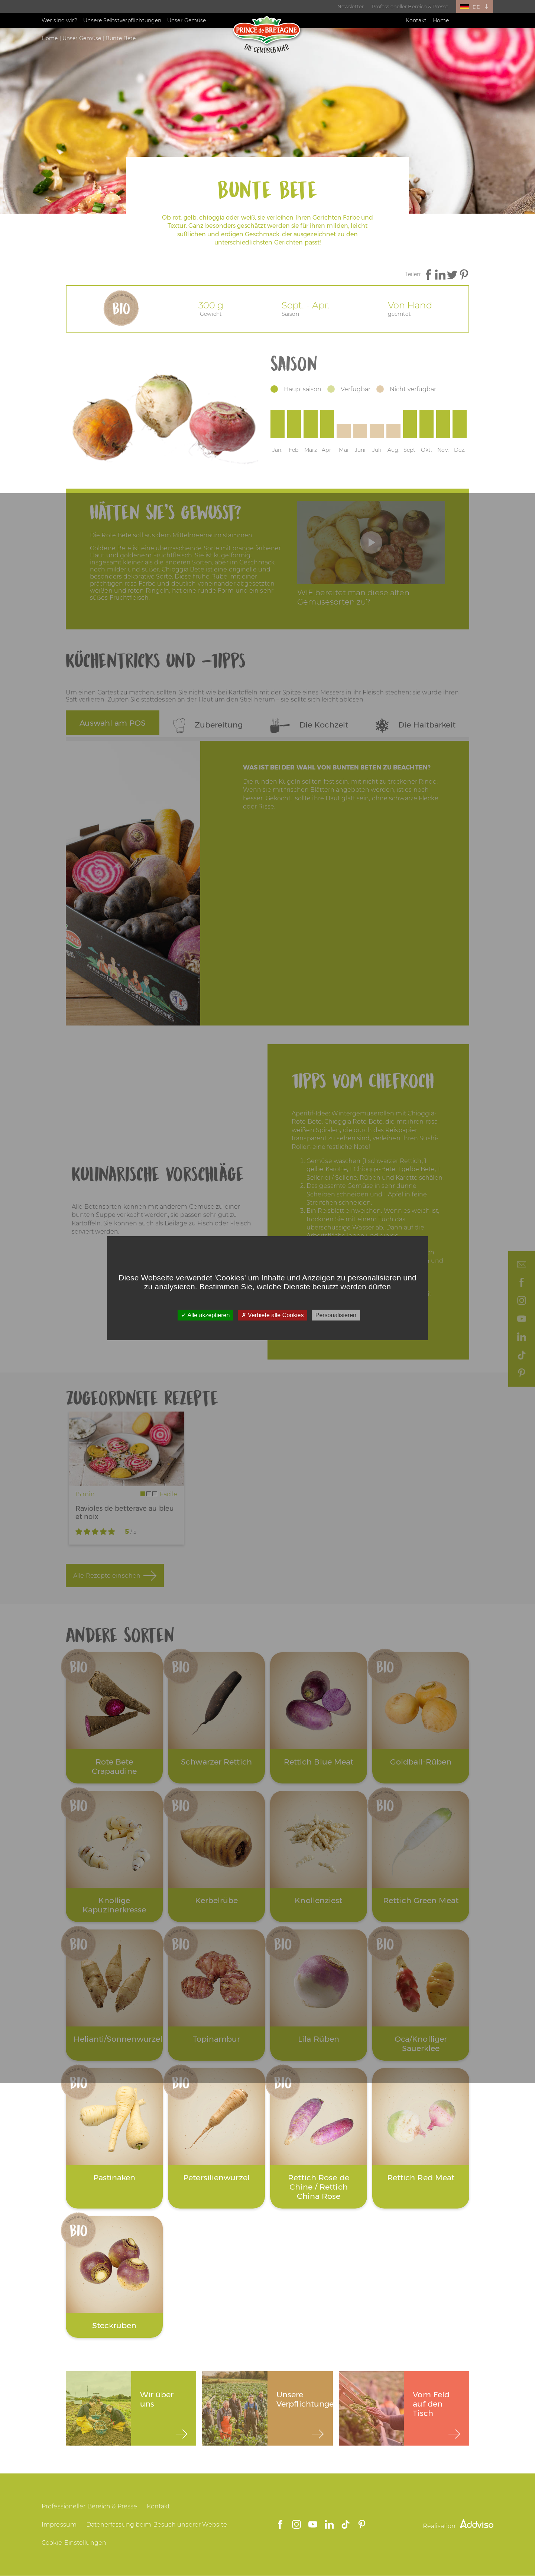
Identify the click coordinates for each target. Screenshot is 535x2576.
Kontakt (416, 20)
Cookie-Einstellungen (74, 2542)
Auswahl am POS (113, 723)
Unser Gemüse (186, 20)
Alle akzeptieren (205, 1315)
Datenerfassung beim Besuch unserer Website (156, 2524)
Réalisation (458, 2526)
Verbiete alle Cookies (272, 1315)
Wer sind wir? (59, 20)
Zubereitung (208, 725)
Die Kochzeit (309, 725)
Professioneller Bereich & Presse (410, 6)
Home (441, 20)
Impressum (59, 2524)
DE (476, 7)
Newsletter (350, 6)
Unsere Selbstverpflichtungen (122, 20)
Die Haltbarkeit (415, 725)
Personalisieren (335, 1315)
